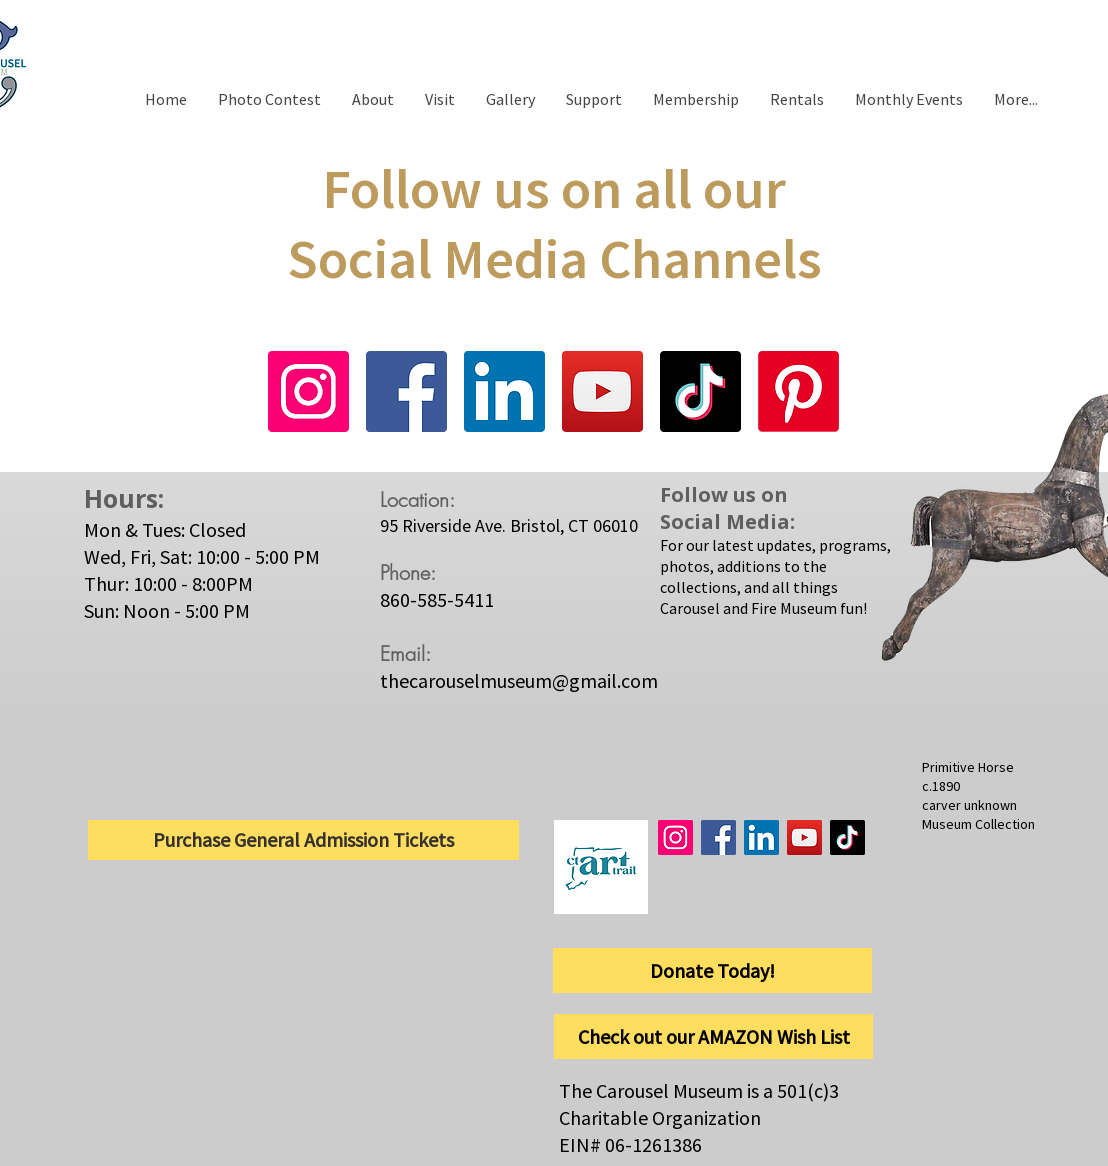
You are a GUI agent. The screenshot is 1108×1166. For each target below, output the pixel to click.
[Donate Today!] (712, 970)
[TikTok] (700, 391)
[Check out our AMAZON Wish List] (713, 1036)
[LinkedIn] (504, 391)
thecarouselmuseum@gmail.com (519, 680)
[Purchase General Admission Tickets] (303, 840)
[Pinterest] (798, 391)
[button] (439, 99)
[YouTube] (602, 391)
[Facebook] (406, 391)
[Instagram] (308, 391)
